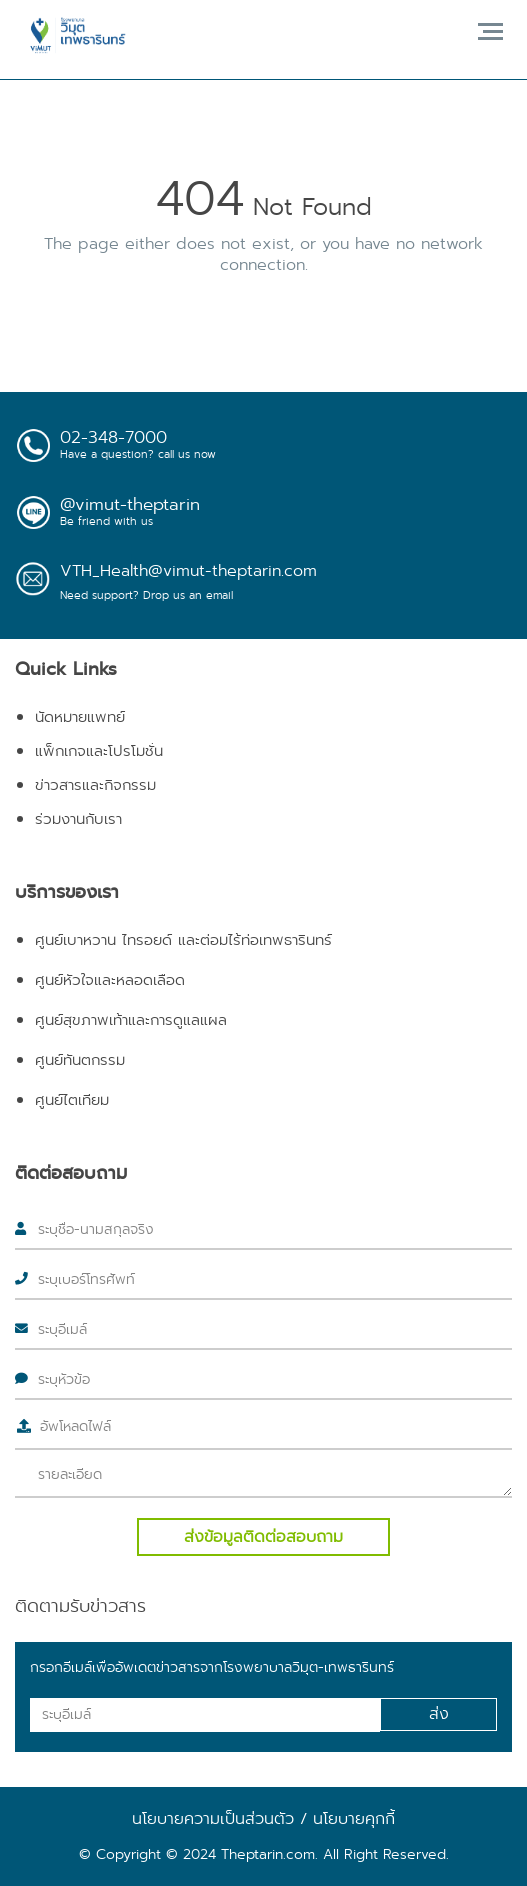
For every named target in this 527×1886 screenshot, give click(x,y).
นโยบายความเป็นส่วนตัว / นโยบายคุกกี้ (263, 1818)
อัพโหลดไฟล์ (75, 1426)
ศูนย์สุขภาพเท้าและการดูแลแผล (131, 1020)
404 (200, 199)
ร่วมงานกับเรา (78, 819)
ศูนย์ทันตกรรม (80, 1060)
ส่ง (439, 1713)
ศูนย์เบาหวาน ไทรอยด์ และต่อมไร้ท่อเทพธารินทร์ (183, 940)
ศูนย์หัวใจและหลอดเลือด (110, 980)
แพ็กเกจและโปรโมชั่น (99, 751)
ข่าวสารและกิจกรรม (95, 785)
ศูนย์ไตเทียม (72, 1100)
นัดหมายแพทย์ (80, 717)
